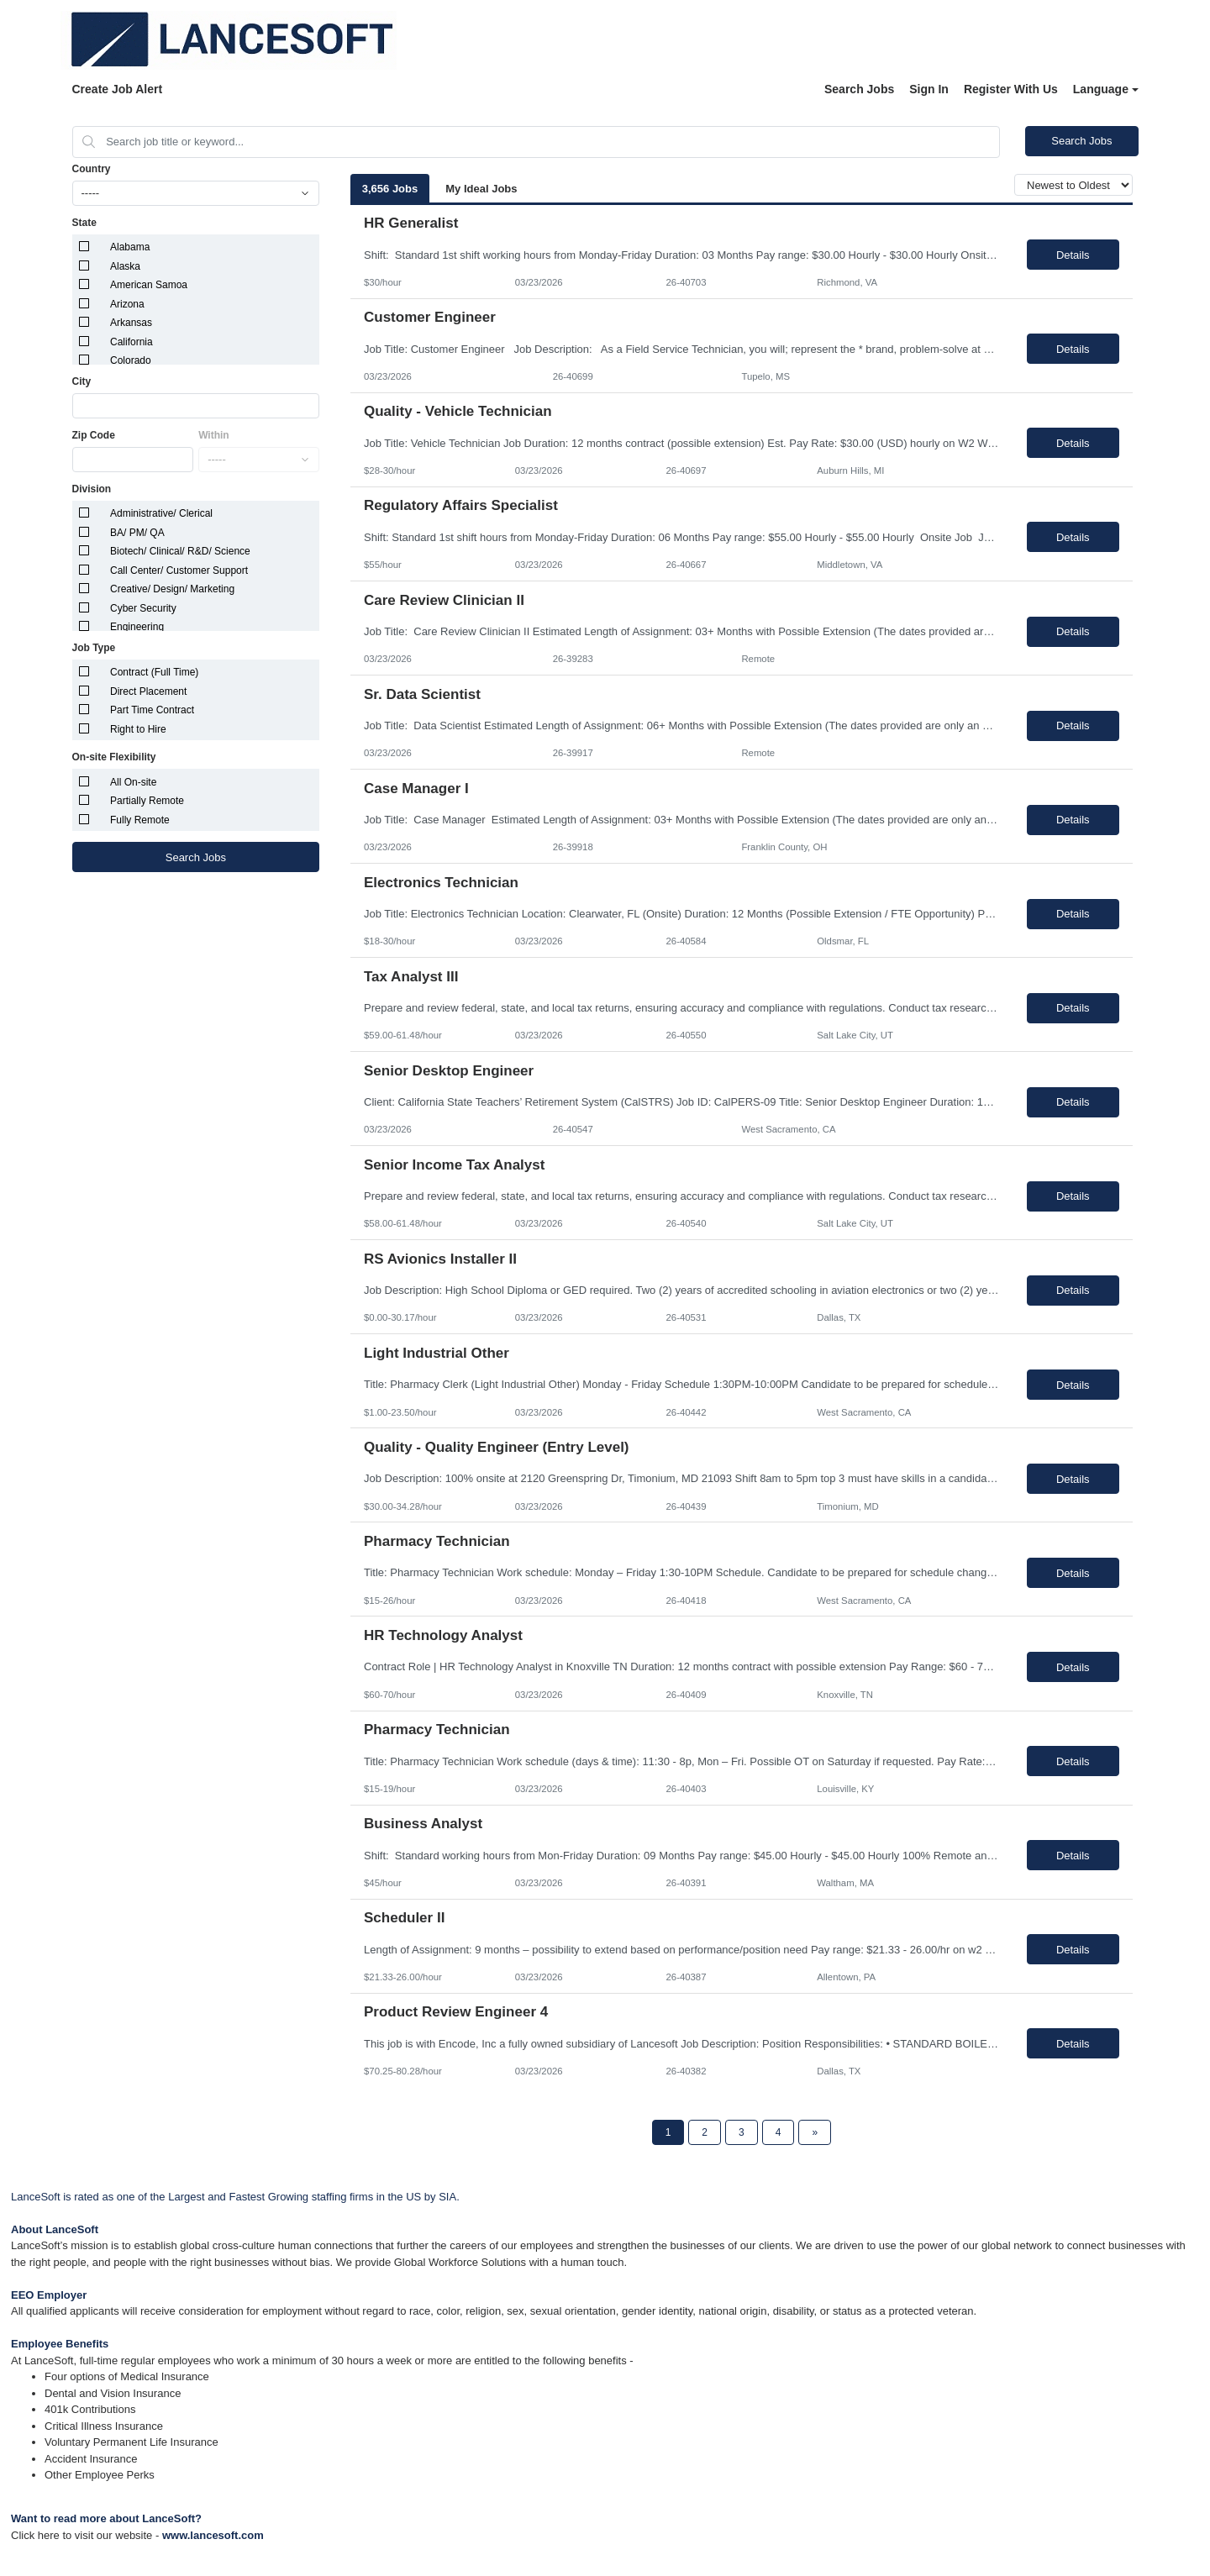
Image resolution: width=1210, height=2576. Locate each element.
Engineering (137, 627)
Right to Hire (138, 729)
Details (1073, 255)
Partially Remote (147, 801)
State (84, 223)
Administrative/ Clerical (161, 513)
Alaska (125, 266)
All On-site (133, 782)
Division (92, 489)
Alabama (130, 247)
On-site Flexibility (114, 757)
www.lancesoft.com (213, 2535)
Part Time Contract (152, 710)
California (131, 342)
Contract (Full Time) (154, 672)
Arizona (127, 304)
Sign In (929, 89)
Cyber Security (143, 608)
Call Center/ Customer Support (179, 570)
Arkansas (131, 323)
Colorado (130, 360)
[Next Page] (814, 2132)
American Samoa (148, 285)
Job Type (94, 648)
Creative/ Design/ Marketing (172, 589)
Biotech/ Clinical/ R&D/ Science (180, 551)
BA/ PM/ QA (137, 533)
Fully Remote (140, 820)
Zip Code (93, 435)
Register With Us (1011, 89)
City (82, 381)
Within (213, 435)
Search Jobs (859, 89)
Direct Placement (148, 691)
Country (91, 169)
